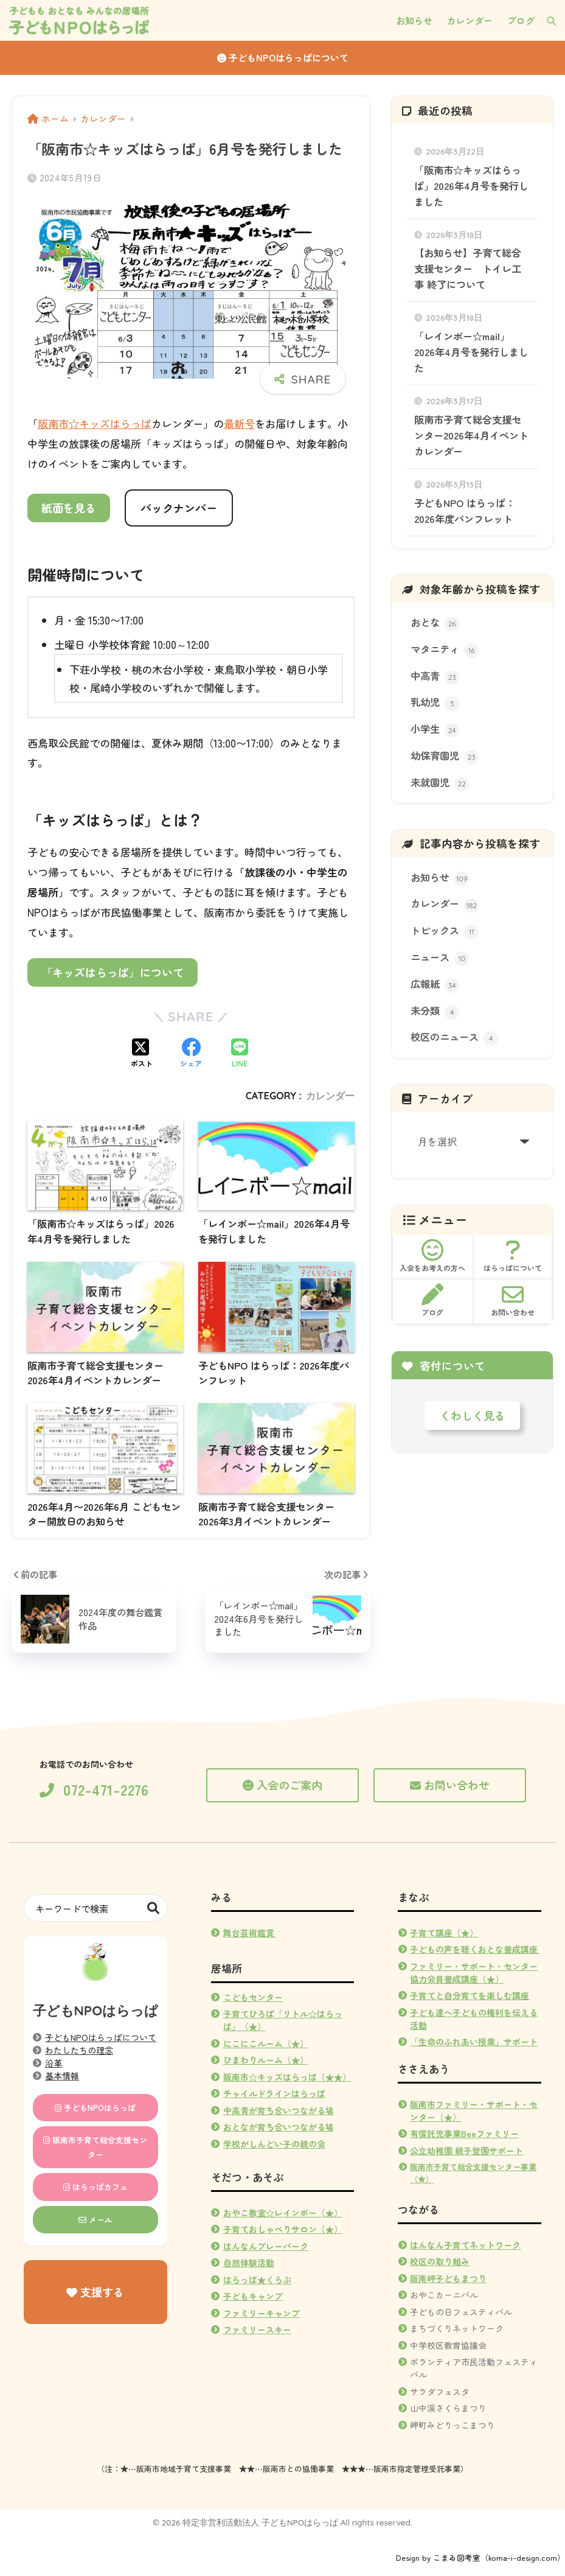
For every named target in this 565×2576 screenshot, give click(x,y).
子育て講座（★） (444, 1933)
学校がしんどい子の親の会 (274, 2144)
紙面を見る (68, 508)
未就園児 (440, 783)
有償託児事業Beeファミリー (464, 2133)
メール (95, 2219)
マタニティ (445, 650)
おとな (435, 623)
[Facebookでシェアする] (191, 1053)
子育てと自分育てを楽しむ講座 (469, 1995)
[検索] (545, 21)
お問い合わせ (450, 1785)
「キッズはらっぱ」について (112, 972)
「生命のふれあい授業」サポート (474, 2041)
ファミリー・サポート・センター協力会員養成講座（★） (474, 1972)
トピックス (445, 931)
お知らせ (440, 878)
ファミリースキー (257, 2329)
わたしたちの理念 (79, 2050)
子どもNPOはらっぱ (95, 2107)
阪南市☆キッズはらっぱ (94, 423)
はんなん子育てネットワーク (465, 2245)
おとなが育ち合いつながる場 (278, 2127)
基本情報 (62, 2076)
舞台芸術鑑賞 (250, 1933)
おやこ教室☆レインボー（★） (282, 2213)
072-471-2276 (94, 1789)
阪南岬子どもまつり (448, 2278)
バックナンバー (178, 508)
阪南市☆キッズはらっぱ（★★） (287, 2077)
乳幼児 (435, 703)
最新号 (239, 423)
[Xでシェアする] (142, 1053)
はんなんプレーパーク (265, 2246)
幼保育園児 (445, 756)
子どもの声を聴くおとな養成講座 (474, 1949)
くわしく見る (472, 1415)
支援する (95, 2292)
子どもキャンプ (253, 2296)
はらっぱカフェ (95, 2187)
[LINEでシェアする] (239, 1054)
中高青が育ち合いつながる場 (278, 2110)
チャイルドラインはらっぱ (274, 2093)
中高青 (435, 676)
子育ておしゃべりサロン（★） (282, 2229)
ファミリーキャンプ (261, 2313)
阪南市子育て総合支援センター (95, 2147)
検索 (153, 1908)
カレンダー (330, 1096)
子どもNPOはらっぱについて (282, 57)
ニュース (440, 958)
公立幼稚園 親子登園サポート (466, 2150)
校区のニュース (454, 1037)
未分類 (435, 1011)
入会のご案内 (282, 1785)
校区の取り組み (440, 2261)
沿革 (53, 2063)
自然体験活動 (248, 2262)
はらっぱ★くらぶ (257, 2279)
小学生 (435, 729)
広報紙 (435, 984)
